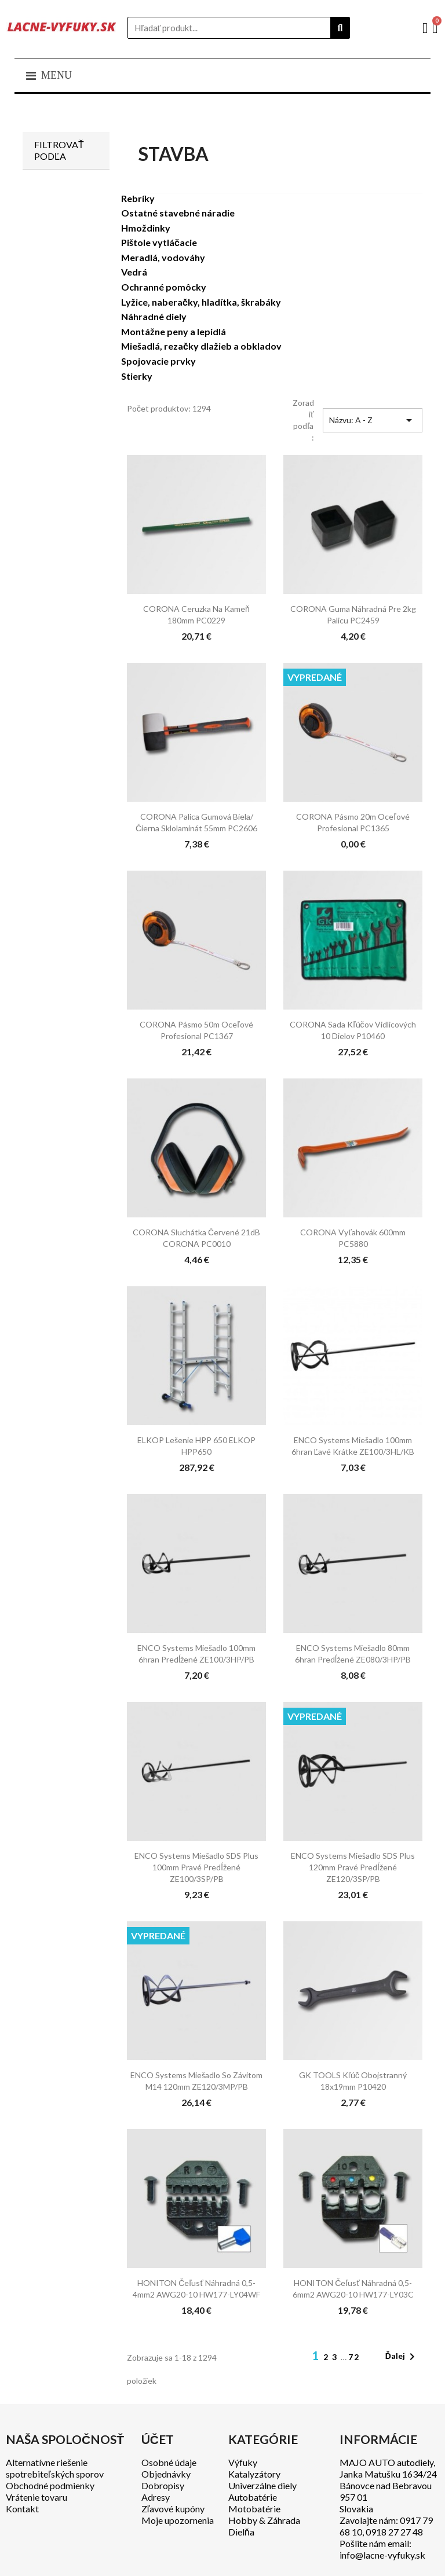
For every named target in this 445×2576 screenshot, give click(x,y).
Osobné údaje (168, 2462)
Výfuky (242, 2462)
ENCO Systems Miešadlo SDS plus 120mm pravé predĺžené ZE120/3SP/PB (353, 1867)
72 (354, 2357)
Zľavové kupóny (173, 2508)
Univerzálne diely (262, 2485)
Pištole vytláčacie (159, 242)
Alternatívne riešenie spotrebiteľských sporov (55, 2468)
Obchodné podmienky (50, 2485)
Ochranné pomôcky (163, 286)
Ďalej (402, 2357)
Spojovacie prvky (158, 360)
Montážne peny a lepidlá (173, 331)
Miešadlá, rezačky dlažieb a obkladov (201, 345)
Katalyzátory (254, 2473)
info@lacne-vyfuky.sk (382, 2554)
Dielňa (241, 2531)
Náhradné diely (154, 316)
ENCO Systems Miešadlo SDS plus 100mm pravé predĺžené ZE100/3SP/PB (196, 1867)
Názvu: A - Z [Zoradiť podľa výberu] (373, 420)
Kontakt (22, 2508)
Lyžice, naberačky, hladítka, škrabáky (201, 301)
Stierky (136, 375)
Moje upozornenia (177, 2520)
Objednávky (166, 2473)
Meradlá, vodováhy (163, 257)
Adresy (155, 2496)
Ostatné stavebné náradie (178, 212)
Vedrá (134, 271)
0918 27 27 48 (394, 2531)
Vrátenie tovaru (36, 2496)
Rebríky (138, 198)
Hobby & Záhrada (264, 2520)
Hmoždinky (145, 227)
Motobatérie (254, 2508)
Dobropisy (162, 2485)
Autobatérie (252, 2496)
